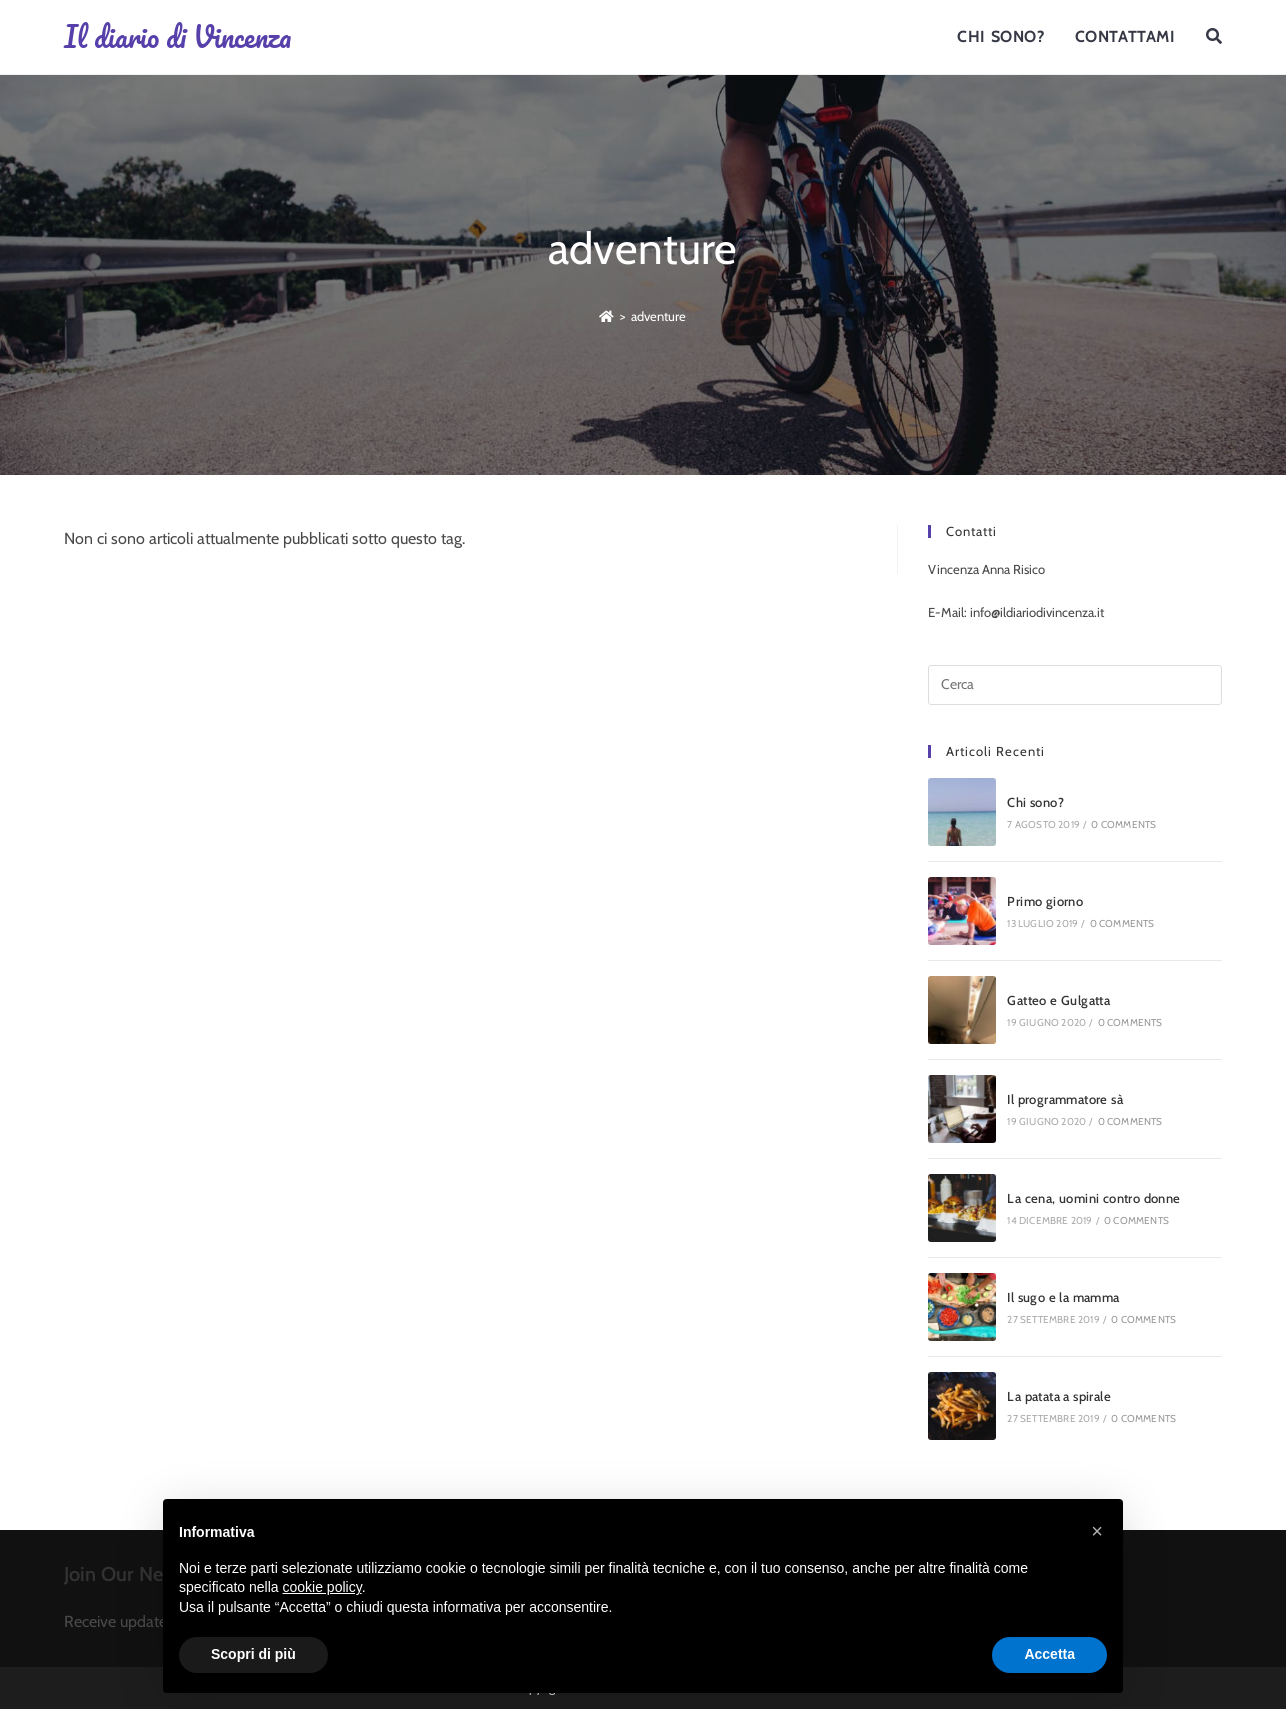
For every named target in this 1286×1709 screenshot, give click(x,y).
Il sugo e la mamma (1063, 1297)
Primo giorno (1045, 901)
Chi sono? (1035, 802)
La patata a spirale (1059, 1396)
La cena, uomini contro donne (1093, 1198)
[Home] (606, 316)
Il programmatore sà (1065, 1099)
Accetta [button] (1049, 1654)
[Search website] (1214, 37)
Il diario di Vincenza (177, 36)
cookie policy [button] (322, 1587)
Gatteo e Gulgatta (1058, 1000)
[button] (1097, 1531)
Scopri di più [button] (253, 1654)
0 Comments (1123, 824)
